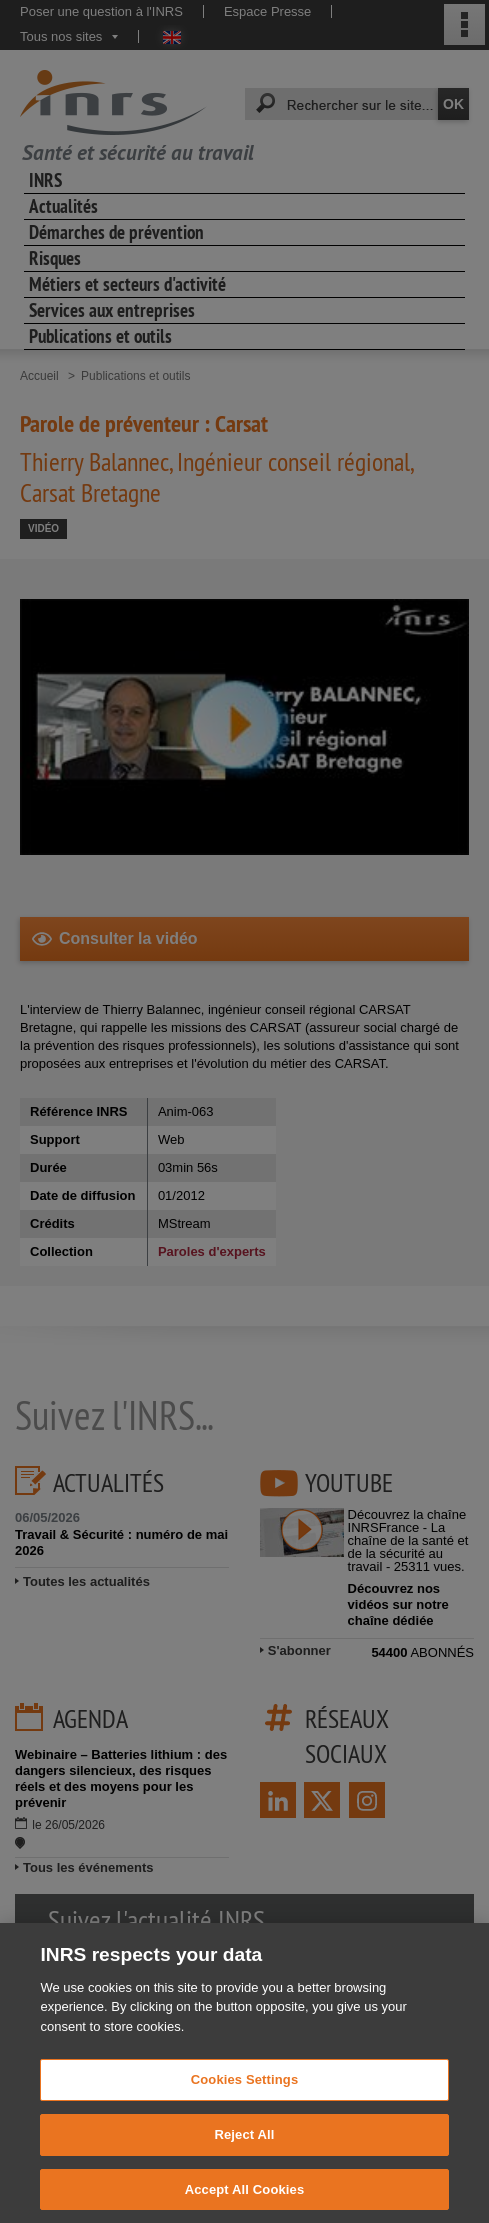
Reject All (244, 2158)
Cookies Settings (245, 2104)
